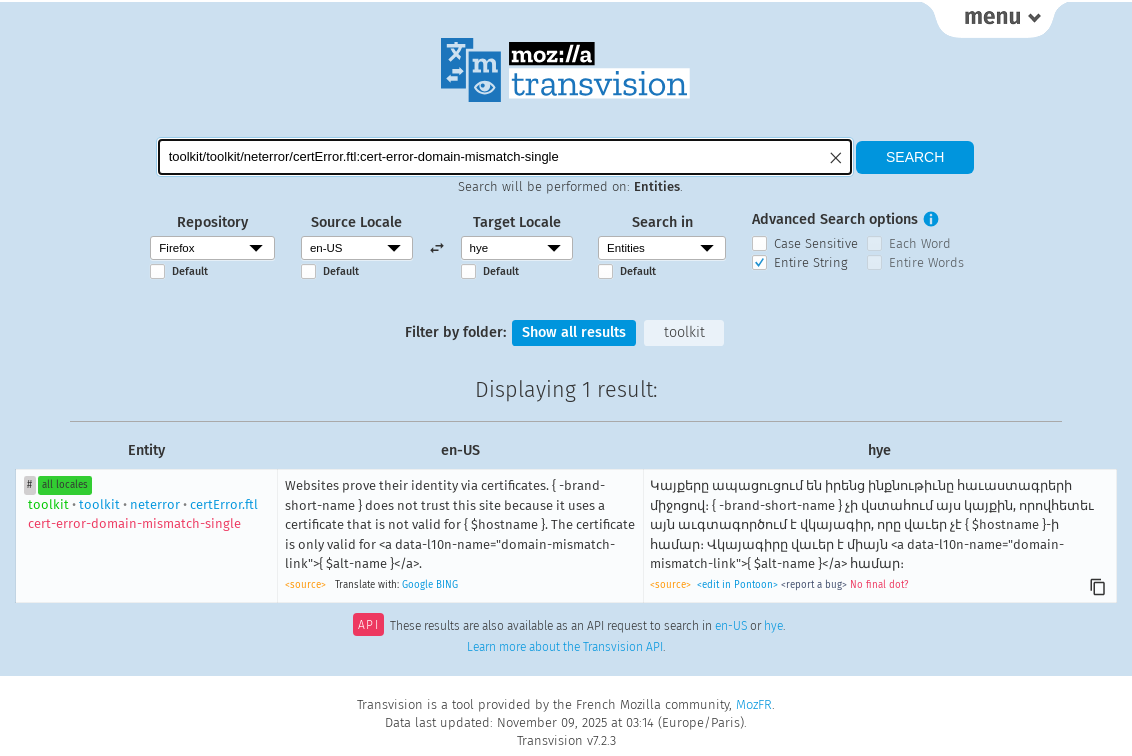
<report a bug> (814, 585)
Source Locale (356, 222)
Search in (662, 222)
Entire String (811, 262)
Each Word (920, 243)
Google (417, 585)
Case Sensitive (816, 243)
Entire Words (926, 262)
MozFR (754, 704)
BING (447, 585)
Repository (212, 222)
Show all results (574, 332)
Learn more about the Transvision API (565, 647)
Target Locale (517, 222)
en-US (731, 627)
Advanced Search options (835, 219)
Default (190, 271)
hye (773, 627)
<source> (305, 585)
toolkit (684, 332)
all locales (65, 485)
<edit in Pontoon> (737, 585)
